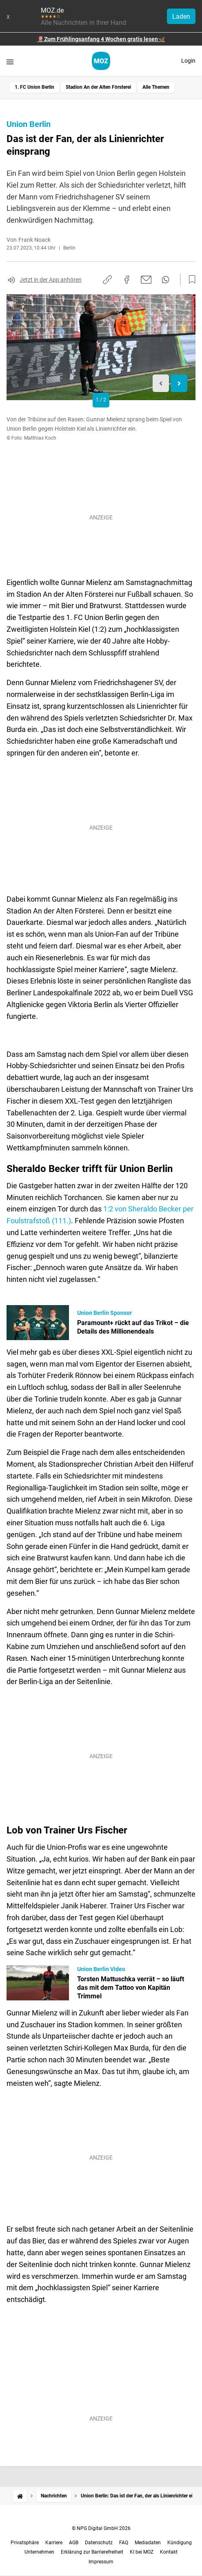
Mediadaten (148, 2542)
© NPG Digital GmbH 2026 (101, 2528)
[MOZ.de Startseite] (101, 61)
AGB (73, 2542)
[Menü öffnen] (10, 62)
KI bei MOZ (141, 2552)
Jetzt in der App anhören (51, 279)
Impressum (101, 2562)
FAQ (123, 2542)
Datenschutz (99, 2542)
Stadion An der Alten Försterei (98, 87)
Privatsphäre (25, 2542)
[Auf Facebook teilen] (127, 280)
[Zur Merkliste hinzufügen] (189, 280)
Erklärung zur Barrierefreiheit (92, 2552)
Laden (181, 16)
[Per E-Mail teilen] (146, 280)
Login (188, 60)
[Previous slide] (161, 383)
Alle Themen (155, 87)
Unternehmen (39, 2552)
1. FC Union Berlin (34, 87)
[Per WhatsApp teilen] (165, 280)
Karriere (53, 2542)
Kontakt (169, 2552)
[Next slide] (179, 383)
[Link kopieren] (107, 280)
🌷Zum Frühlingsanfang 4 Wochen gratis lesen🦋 (101, 39)
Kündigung (179, 2542)
